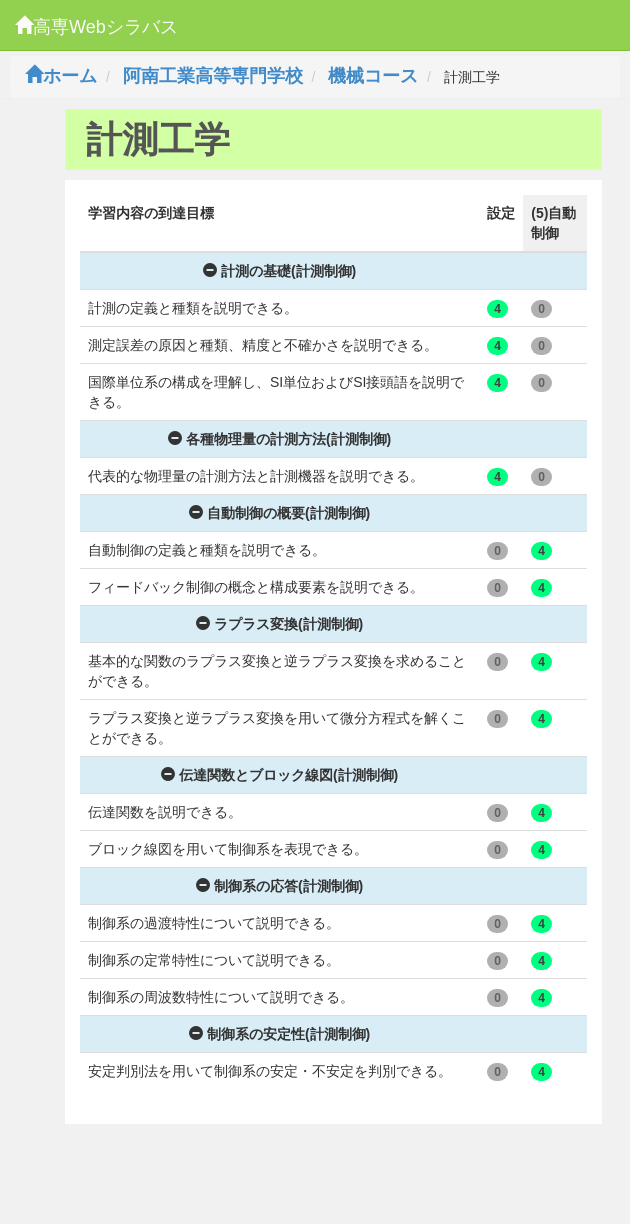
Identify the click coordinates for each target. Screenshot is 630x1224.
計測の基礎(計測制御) (279, 271)
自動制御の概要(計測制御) (279, 513)
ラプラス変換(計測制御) (279, 624)
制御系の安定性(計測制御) (279, 1034)
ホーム (61, 76)
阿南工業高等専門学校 (213, 76)
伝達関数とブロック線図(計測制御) (279, 775)
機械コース (373, 76)
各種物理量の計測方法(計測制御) (279, 439)
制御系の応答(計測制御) (279, 886)
